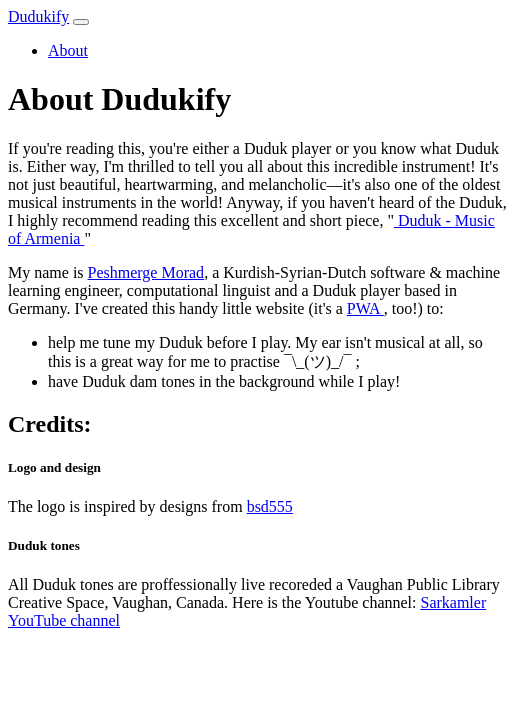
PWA (365, 308)
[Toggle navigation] (81, 22)
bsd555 (270, 506)
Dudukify (38, 16)
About (68, 50)
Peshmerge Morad (146, 272)
